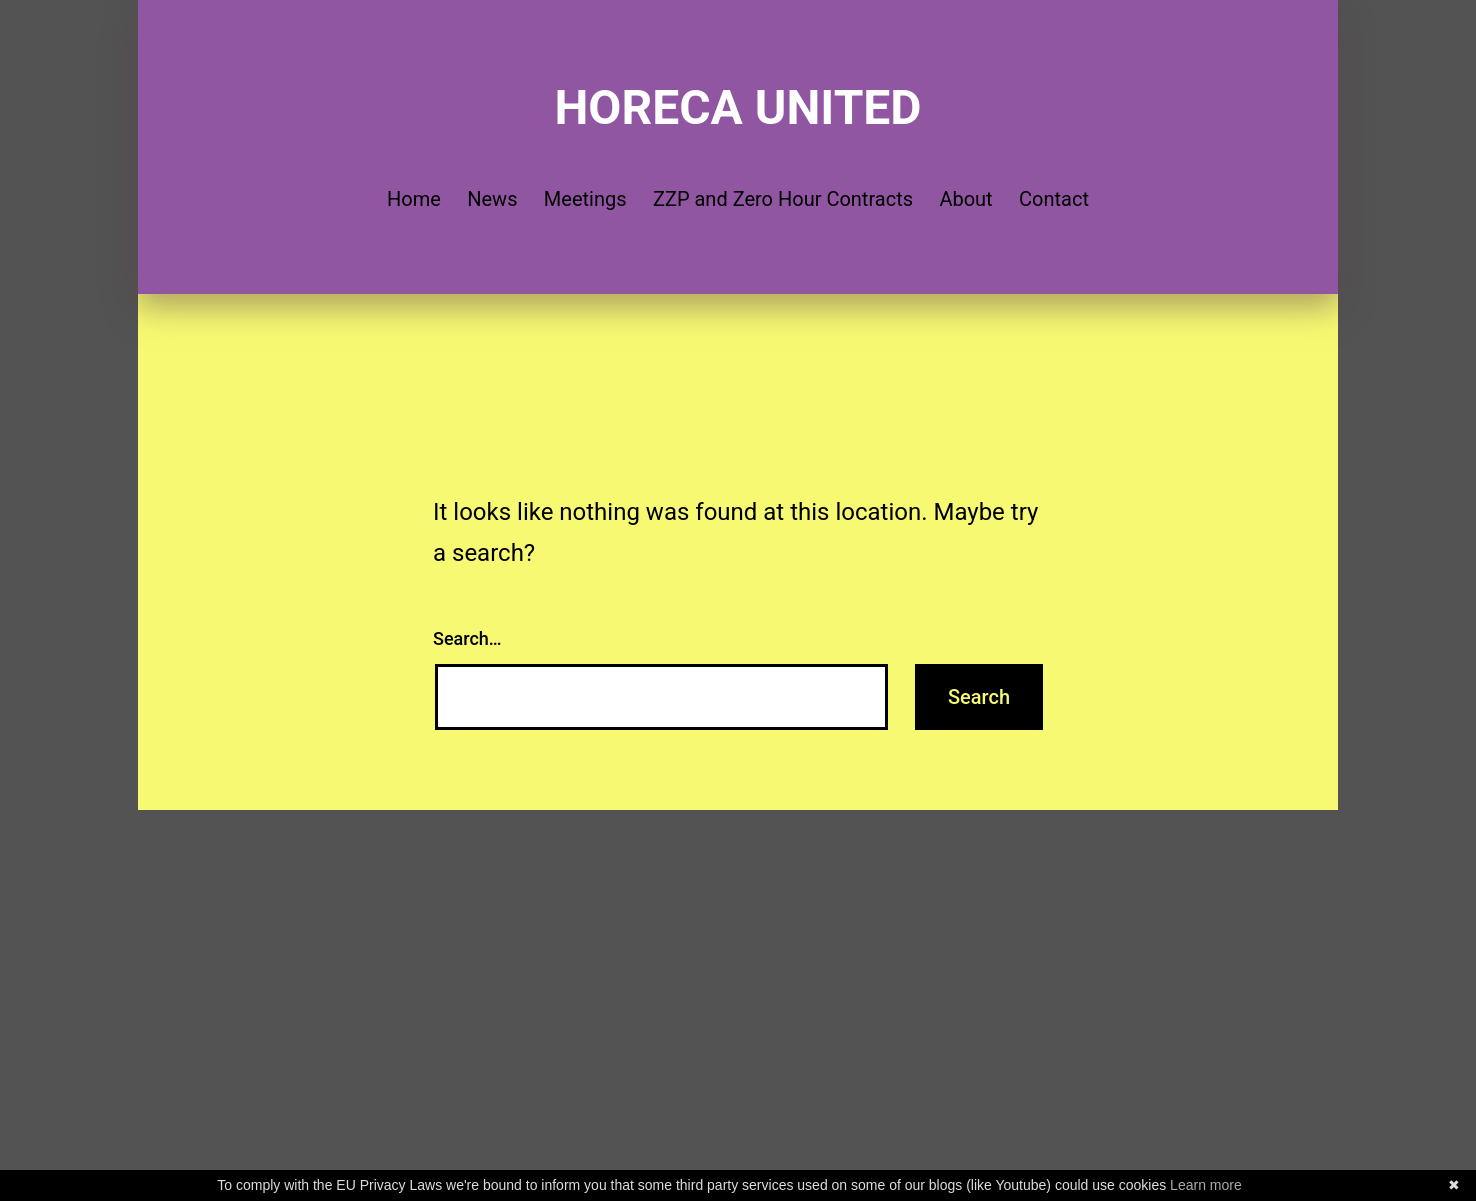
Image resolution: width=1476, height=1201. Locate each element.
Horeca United (737, 107)
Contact (1054, 199)
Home (414, 199)
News (492, 199)
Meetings (585, 199)
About (965, 199)
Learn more (1206, 1185)
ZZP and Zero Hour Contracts (783, 199)
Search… (467, 638)
